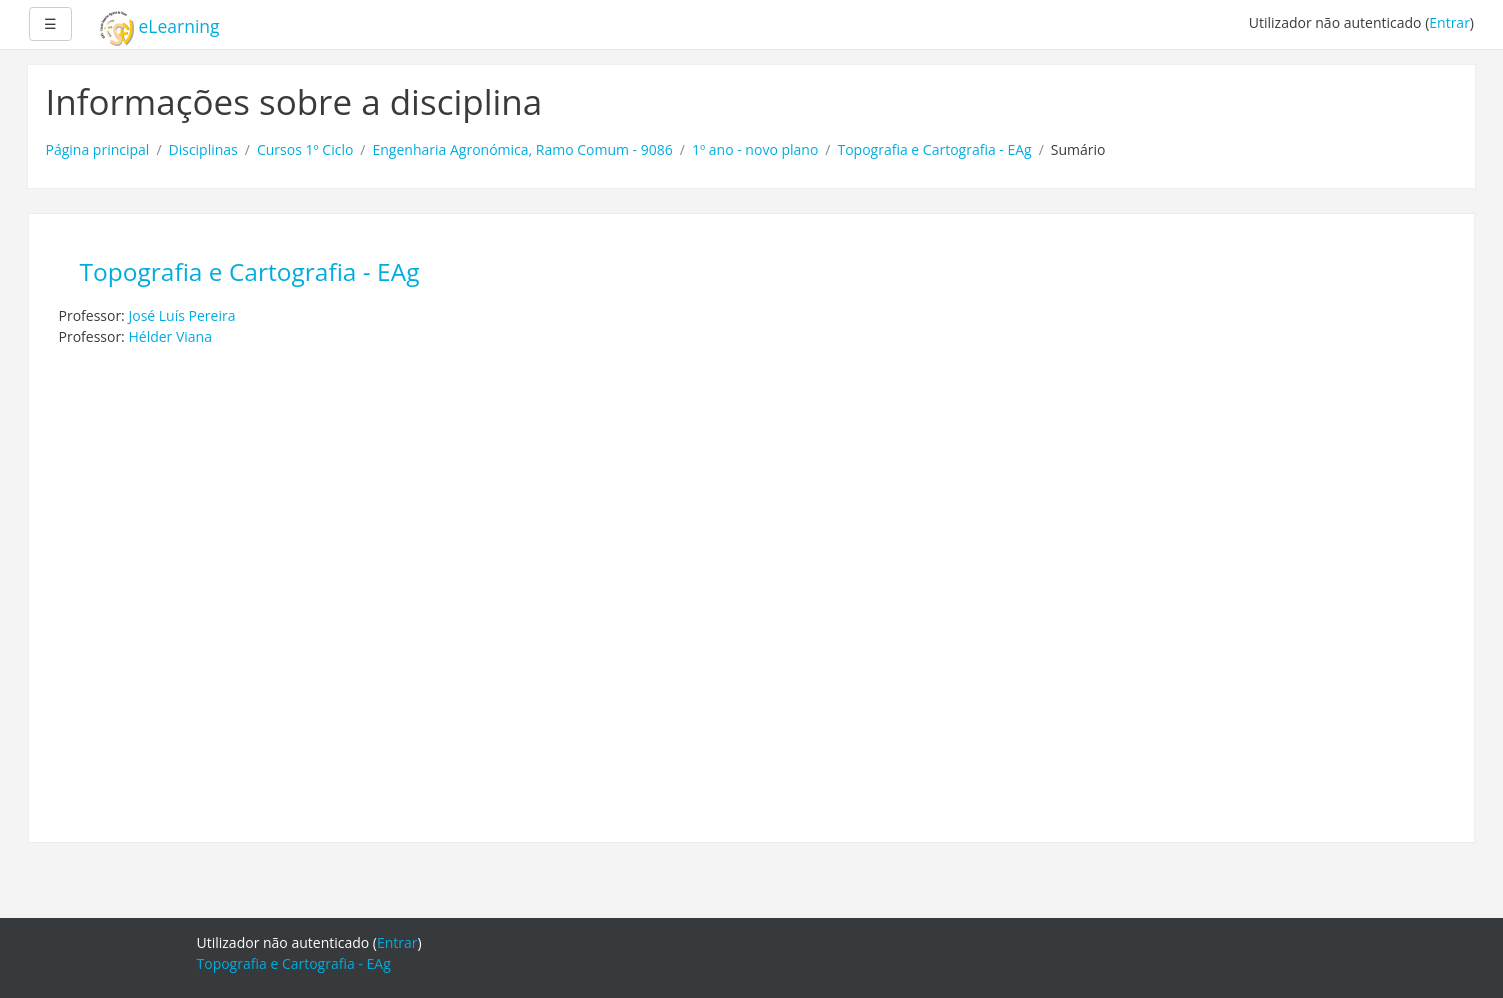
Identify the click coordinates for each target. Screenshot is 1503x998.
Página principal (98, 149)
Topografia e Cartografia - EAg (934, 149)
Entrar (1449, 22)
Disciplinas (203, 149)
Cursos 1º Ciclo (305, 149)
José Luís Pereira (181, 315)
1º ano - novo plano (755, 149)
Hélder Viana (170, 336)
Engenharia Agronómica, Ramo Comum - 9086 (523, 149)
